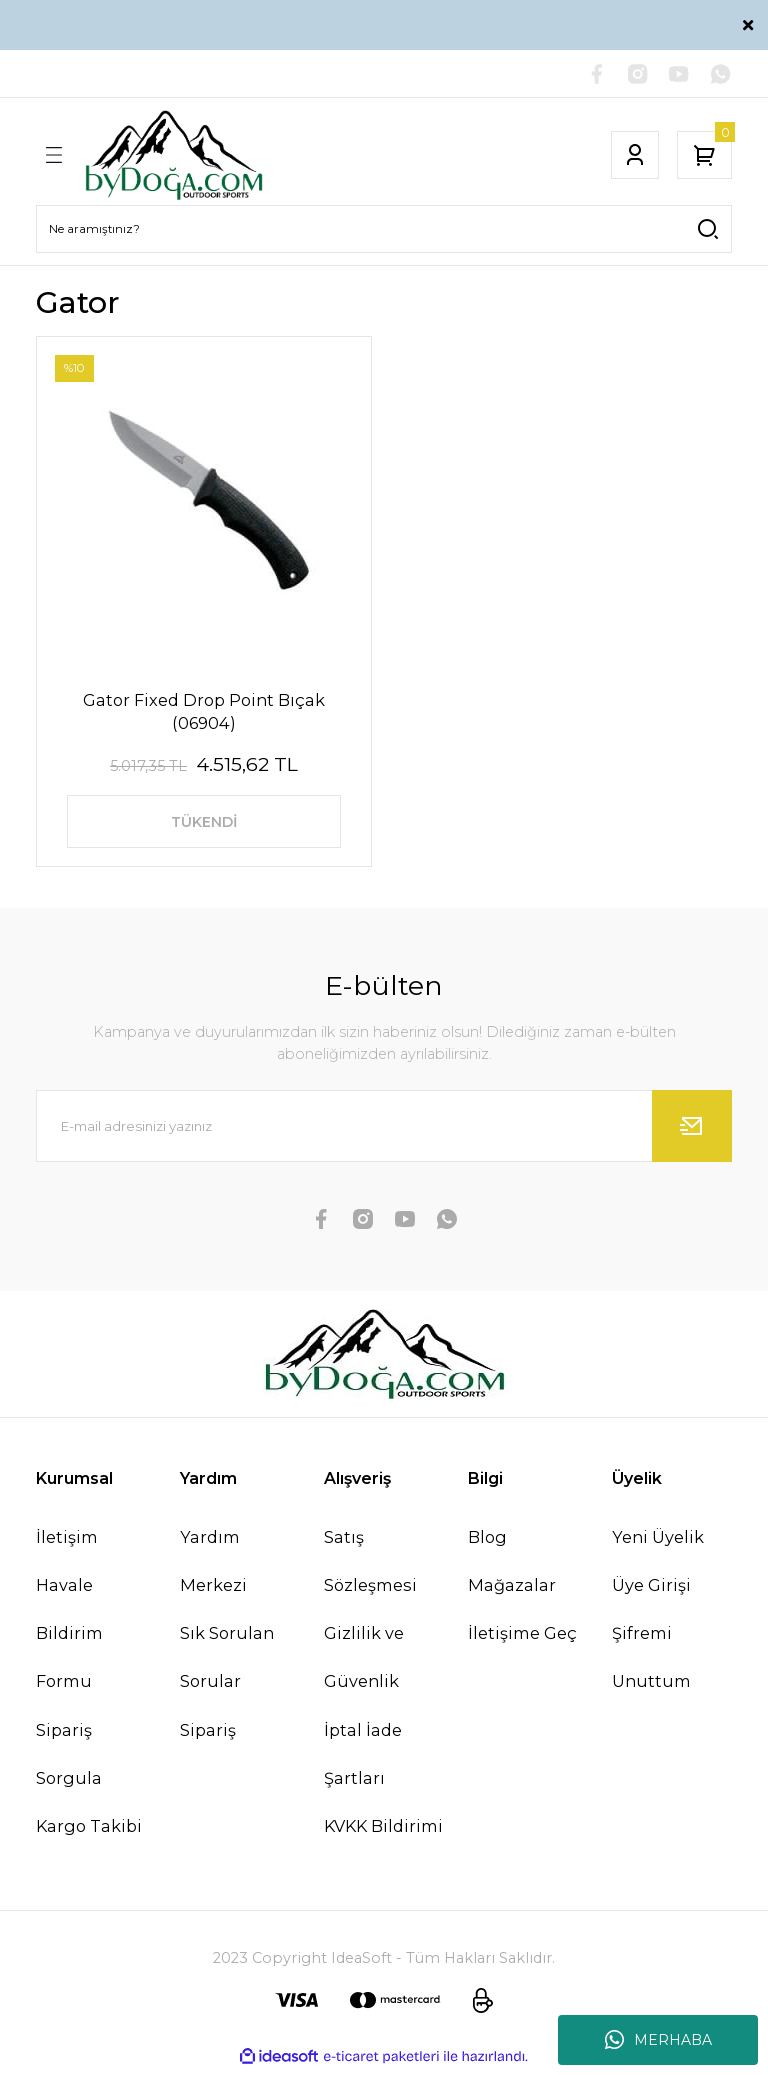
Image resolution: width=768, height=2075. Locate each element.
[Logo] (173, 156)
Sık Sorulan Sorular (227, 1662)
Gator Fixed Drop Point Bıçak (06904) (204, 712)
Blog (487, 1542)
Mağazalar (512, 1590)
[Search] (384, 230)
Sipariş (208, 1734)
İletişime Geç (522, 1638)
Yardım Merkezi (213, 1566)
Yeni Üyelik (658, 1542)
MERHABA (658, 2040)
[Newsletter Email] (384, 1131)
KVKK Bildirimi (383, 1831)
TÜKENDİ (204, 824)
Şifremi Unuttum (651, 1662)
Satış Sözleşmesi (370, 1566)
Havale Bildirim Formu (69, 1638)
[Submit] (692, 1131)
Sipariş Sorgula (69, 1758)
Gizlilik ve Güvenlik (364, 1662)
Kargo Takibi (89, 1831)
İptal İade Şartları (363, 1758)
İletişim (67, 1542)
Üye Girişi (651, 1590)
